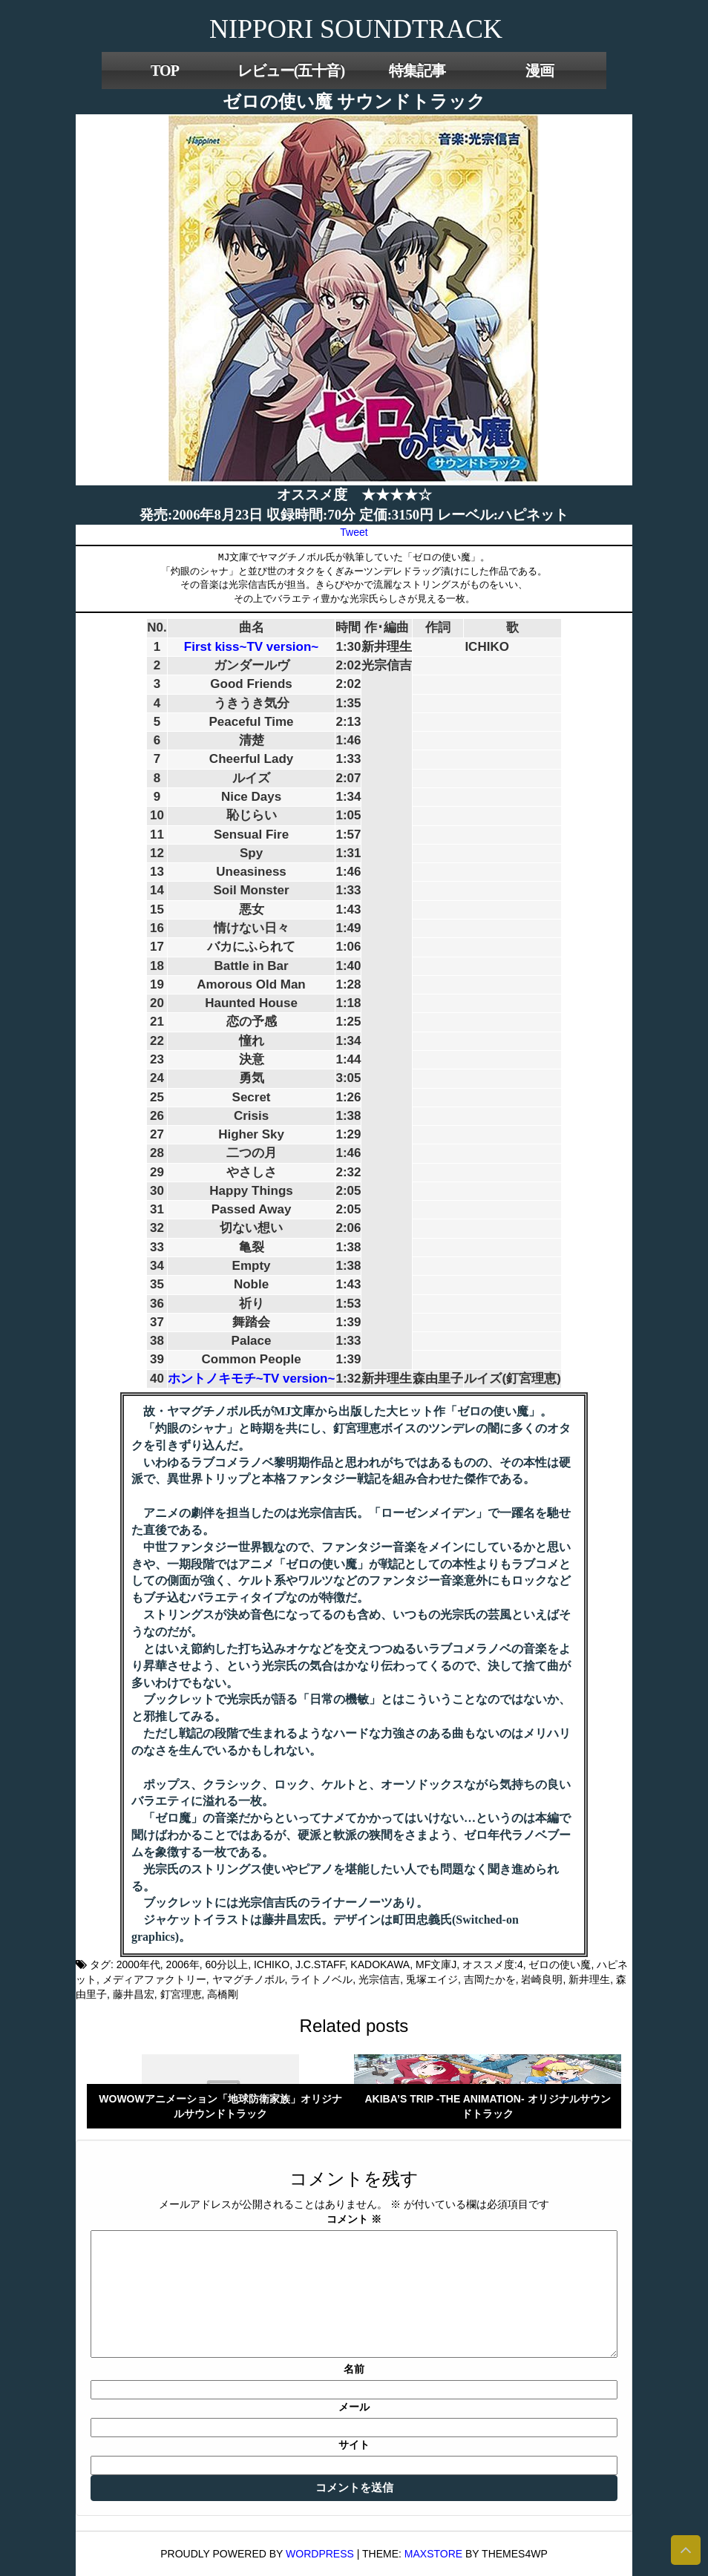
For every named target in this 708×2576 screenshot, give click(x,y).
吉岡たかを (490, 1979)
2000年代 (138, 1964)
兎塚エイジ (432, 1979)
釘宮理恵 (181, 1994)
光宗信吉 (379, 1979)
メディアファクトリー (154, 1979)
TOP (165, 70)
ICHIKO (271, 1964)
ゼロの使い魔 (559, 1964)
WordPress (320, 2554)
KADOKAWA (380, 1964)
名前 (354, 2369)
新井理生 (589, 1979)
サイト (354, 2445)
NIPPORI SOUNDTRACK (355, 29)
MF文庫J (436, 1964)
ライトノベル (321, 1979)
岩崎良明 (542, 1979)
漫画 (539, 70)
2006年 (183, 1964)
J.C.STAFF (320, 1964)
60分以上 (227, 1964)
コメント (354, 2219)
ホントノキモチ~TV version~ (251, 1378)
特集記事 (417, 70)
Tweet (353, 532)
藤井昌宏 (133, 1994)
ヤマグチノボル (248, 1979)
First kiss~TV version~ (251, 647)
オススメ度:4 (492, 1964)
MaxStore (433, 2554)
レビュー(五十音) (290, 70)
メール (354, 2407)
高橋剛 (222, 1994)
